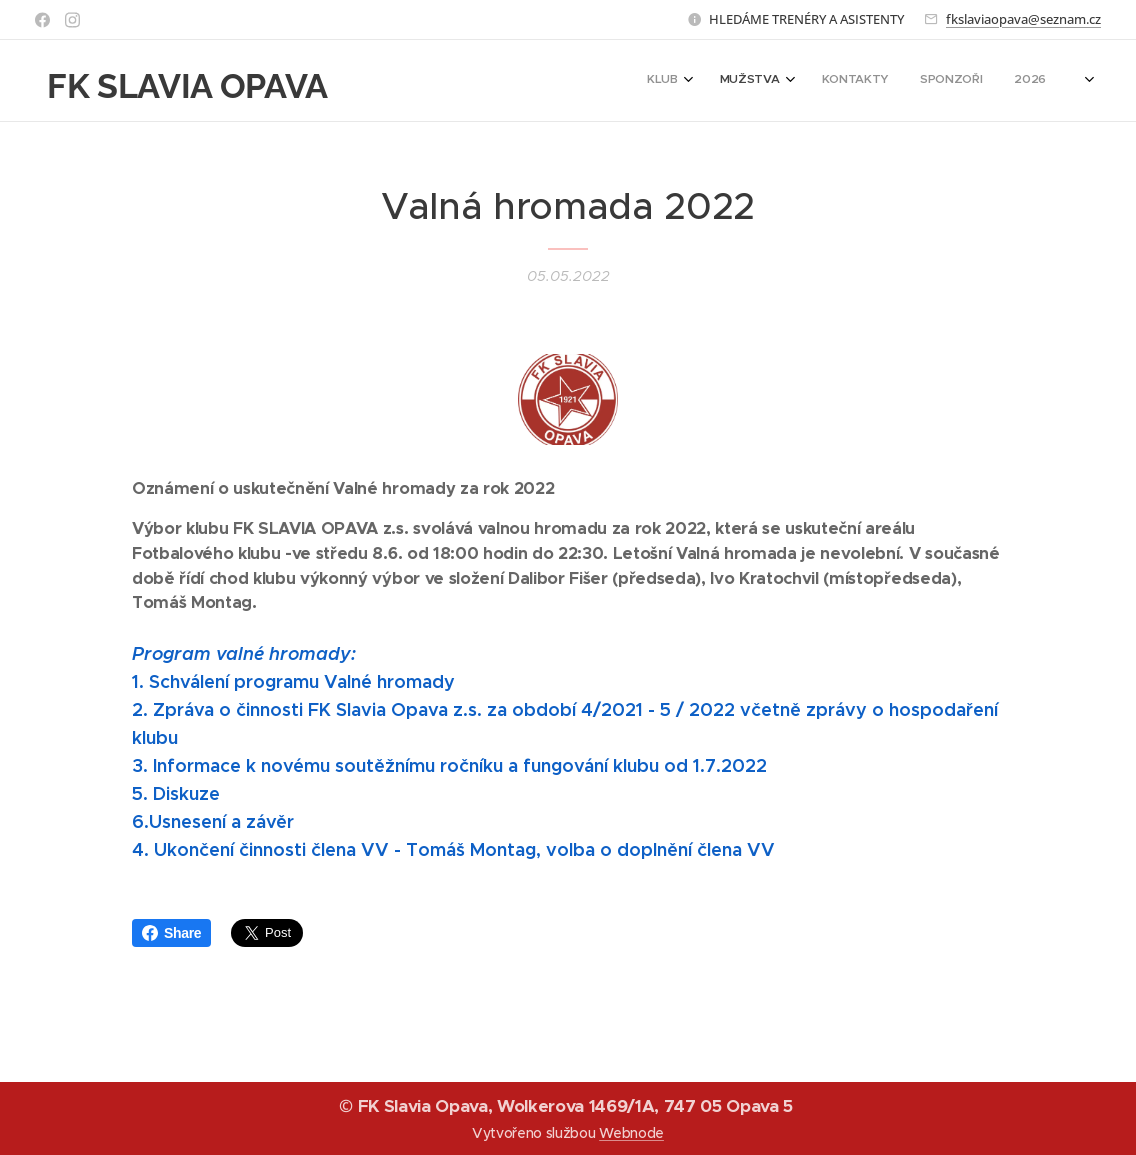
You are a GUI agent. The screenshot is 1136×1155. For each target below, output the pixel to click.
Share (171, 933)
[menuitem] (931, 81)
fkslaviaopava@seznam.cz (1023, 19)
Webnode (631, 1133)
